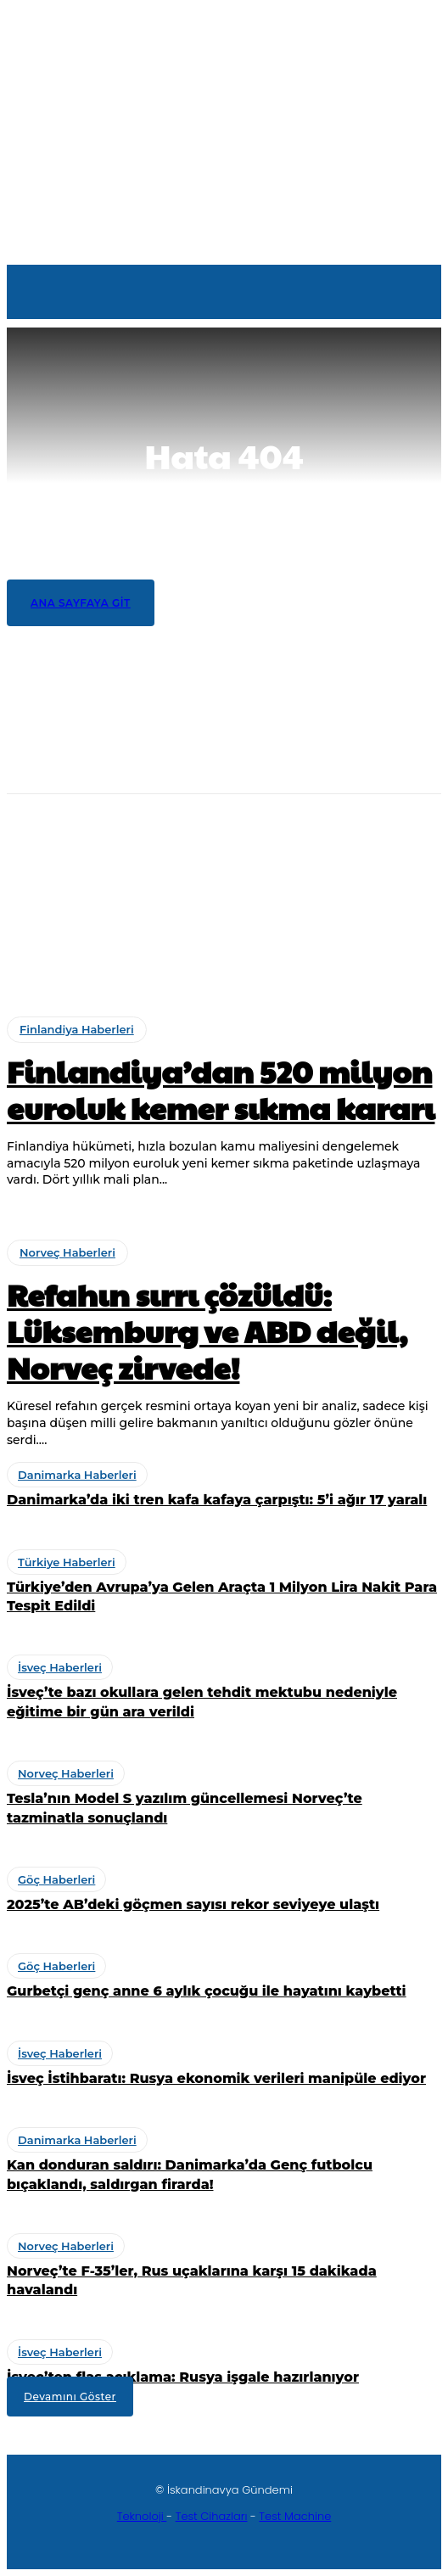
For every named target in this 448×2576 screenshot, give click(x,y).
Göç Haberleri (56, 1879)
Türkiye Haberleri (78, 938)
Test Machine (295, 2516)
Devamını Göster (70, 2396)
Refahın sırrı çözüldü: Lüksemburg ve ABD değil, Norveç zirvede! (212, 845)
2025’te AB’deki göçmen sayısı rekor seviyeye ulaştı (193, 1904)
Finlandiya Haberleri (77, 1029)
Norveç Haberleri (77, 817)
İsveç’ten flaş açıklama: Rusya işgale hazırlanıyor (183, 2377)
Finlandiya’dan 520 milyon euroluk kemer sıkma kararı (191, 785)
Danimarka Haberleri (88, 877)
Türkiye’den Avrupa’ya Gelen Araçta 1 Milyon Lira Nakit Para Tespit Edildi (223, 974)
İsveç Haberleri (60, 1667)
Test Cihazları (212, 2516)
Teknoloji (142, 2516)
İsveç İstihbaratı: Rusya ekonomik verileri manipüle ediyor (216, 2078)
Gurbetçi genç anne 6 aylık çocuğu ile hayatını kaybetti (206, 1991)
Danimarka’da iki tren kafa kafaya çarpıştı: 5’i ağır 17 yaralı (205, 905)
